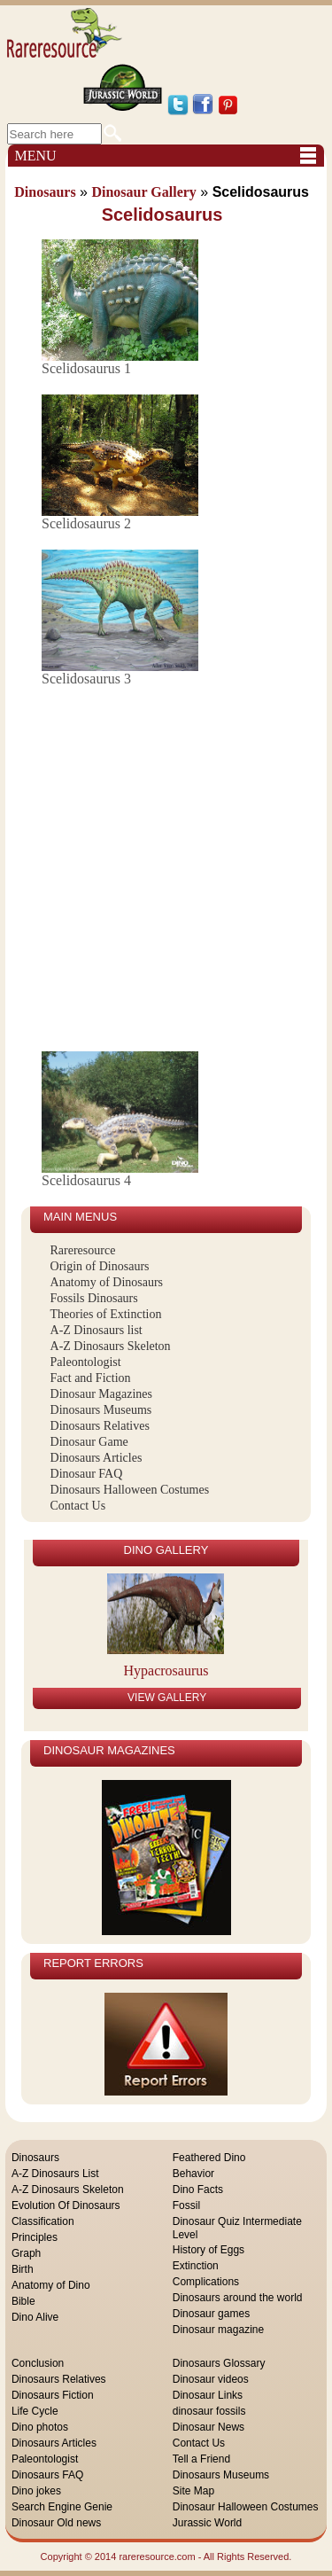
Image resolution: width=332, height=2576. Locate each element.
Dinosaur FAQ (86, 1473)
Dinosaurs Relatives (100, 1425)
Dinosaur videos (211, 2379)
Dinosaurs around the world (238, 2297)
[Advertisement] (166, 871)
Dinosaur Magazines (101, 1394)
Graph (26, 2253)
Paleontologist (85, 1362)
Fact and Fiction (90, 1378)
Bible (23, 2301)
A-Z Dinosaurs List (55, 2173)
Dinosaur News (208, 2427)
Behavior (193, 2173)
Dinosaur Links (208, 2395)
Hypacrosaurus (166, 1670)
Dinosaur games (211, 2313)
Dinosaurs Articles (96, 1457)
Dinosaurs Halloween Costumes (130, 1489)
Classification (43, 2221)
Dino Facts (198, 2189)
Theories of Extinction (106, 1314)
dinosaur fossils (209, 2411)
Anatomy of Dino (51, 2285)
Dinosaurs (35, 2157)
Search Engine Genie (62, 2507)
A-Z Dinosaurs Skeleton (110, 1346)
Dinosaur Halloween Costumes (246, 2507)
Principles (35, 2237)
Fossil (186, 2205)
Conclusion (38, 2363)
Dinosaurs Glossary (219, 2363)
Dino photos (40, 2427)
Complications (206, 2281)
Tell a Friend (201, 2459)
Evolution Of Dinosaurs (66, 2205)
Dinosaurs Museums (101, 1410)
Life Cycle (35, 2411)
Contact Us (78, 1505)
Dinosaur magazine (218, 2329)
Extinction (196, 2266)
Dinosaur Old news (56, 2523)
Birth (23, 2269)
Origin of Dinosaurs (100, 1266)
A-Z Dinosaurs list (96, 1330)
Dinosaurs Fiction (53, 2395)
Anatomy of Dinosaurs (107, 1282)
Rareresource (83, 1250)
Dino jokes (36, 2491)
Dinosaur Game (89, 1441)
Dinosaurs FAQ (47, 2475)
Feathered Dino (209, 2157)
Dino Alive (35, 2317)
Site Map (193, 2491)
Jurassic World (207, 2523)
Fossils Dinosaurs (94, 1298)
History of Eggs (208, 2250)
